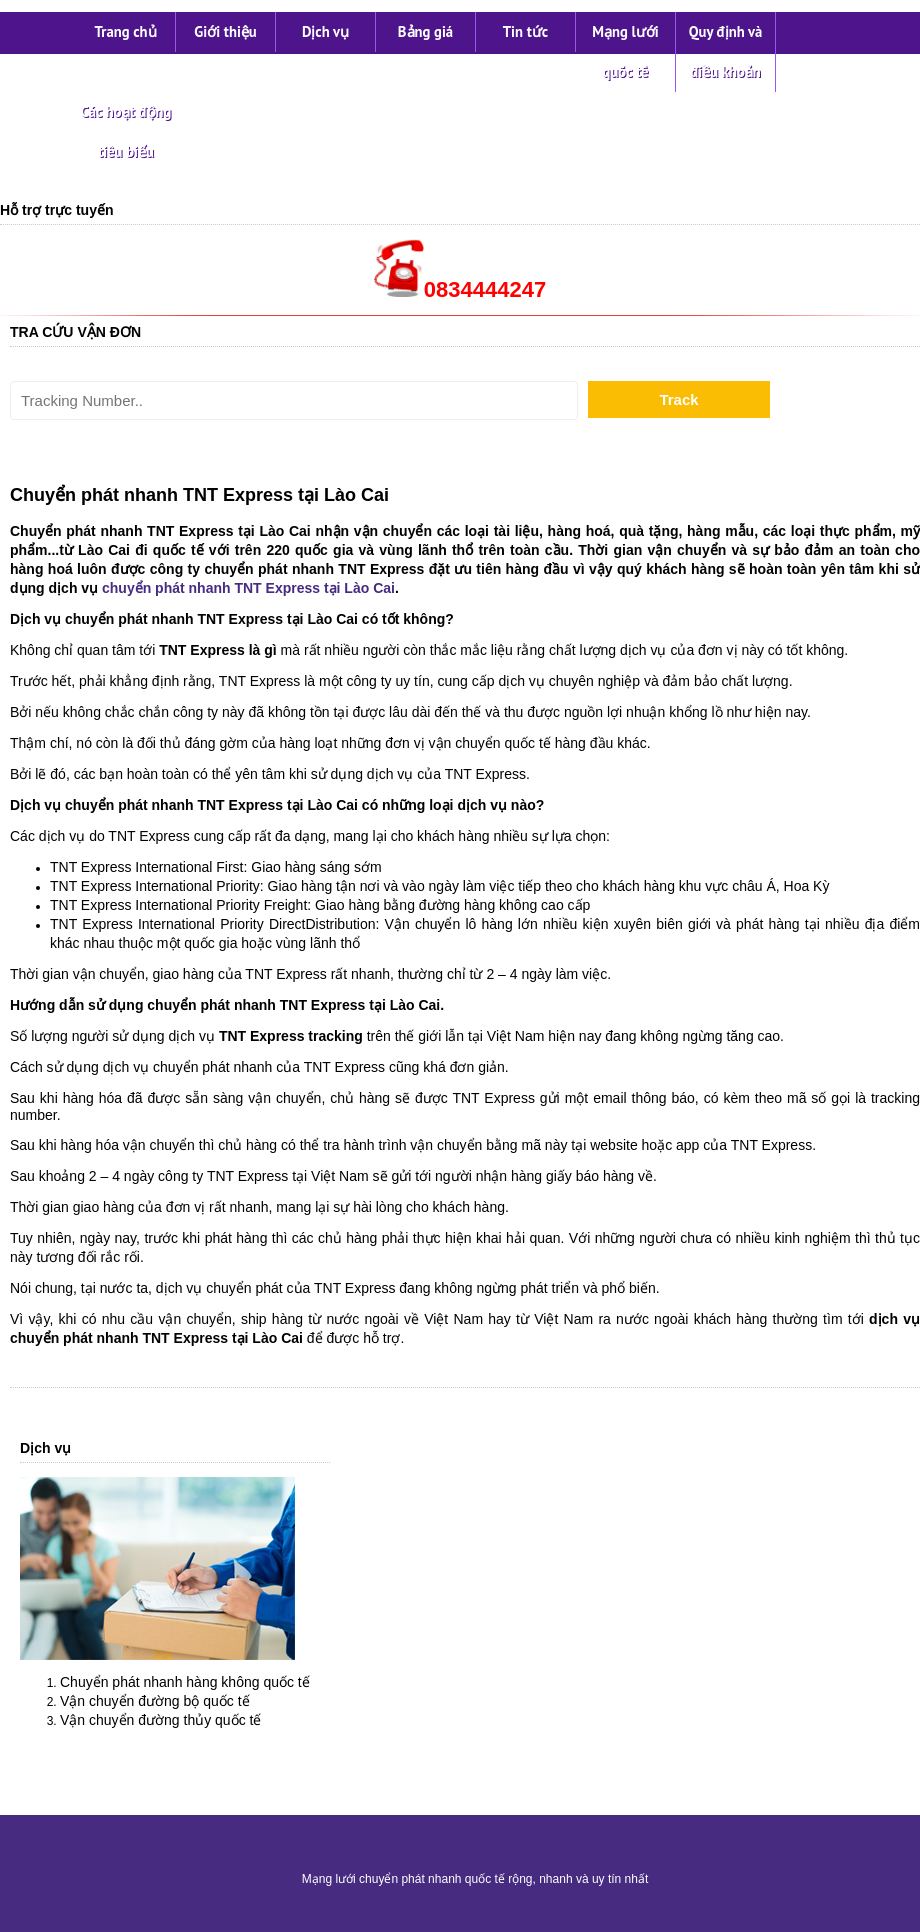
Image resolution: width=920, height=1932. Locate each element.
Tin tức (525, 31)
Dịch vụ (325, 31)
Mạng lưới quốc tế (625, 51)
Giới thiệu (225, 31)
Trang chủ (125, 31)
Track (678, 399)
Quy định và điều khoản (726, 51)
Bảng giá (425, 31)
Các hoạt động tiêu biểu (126, 131)
